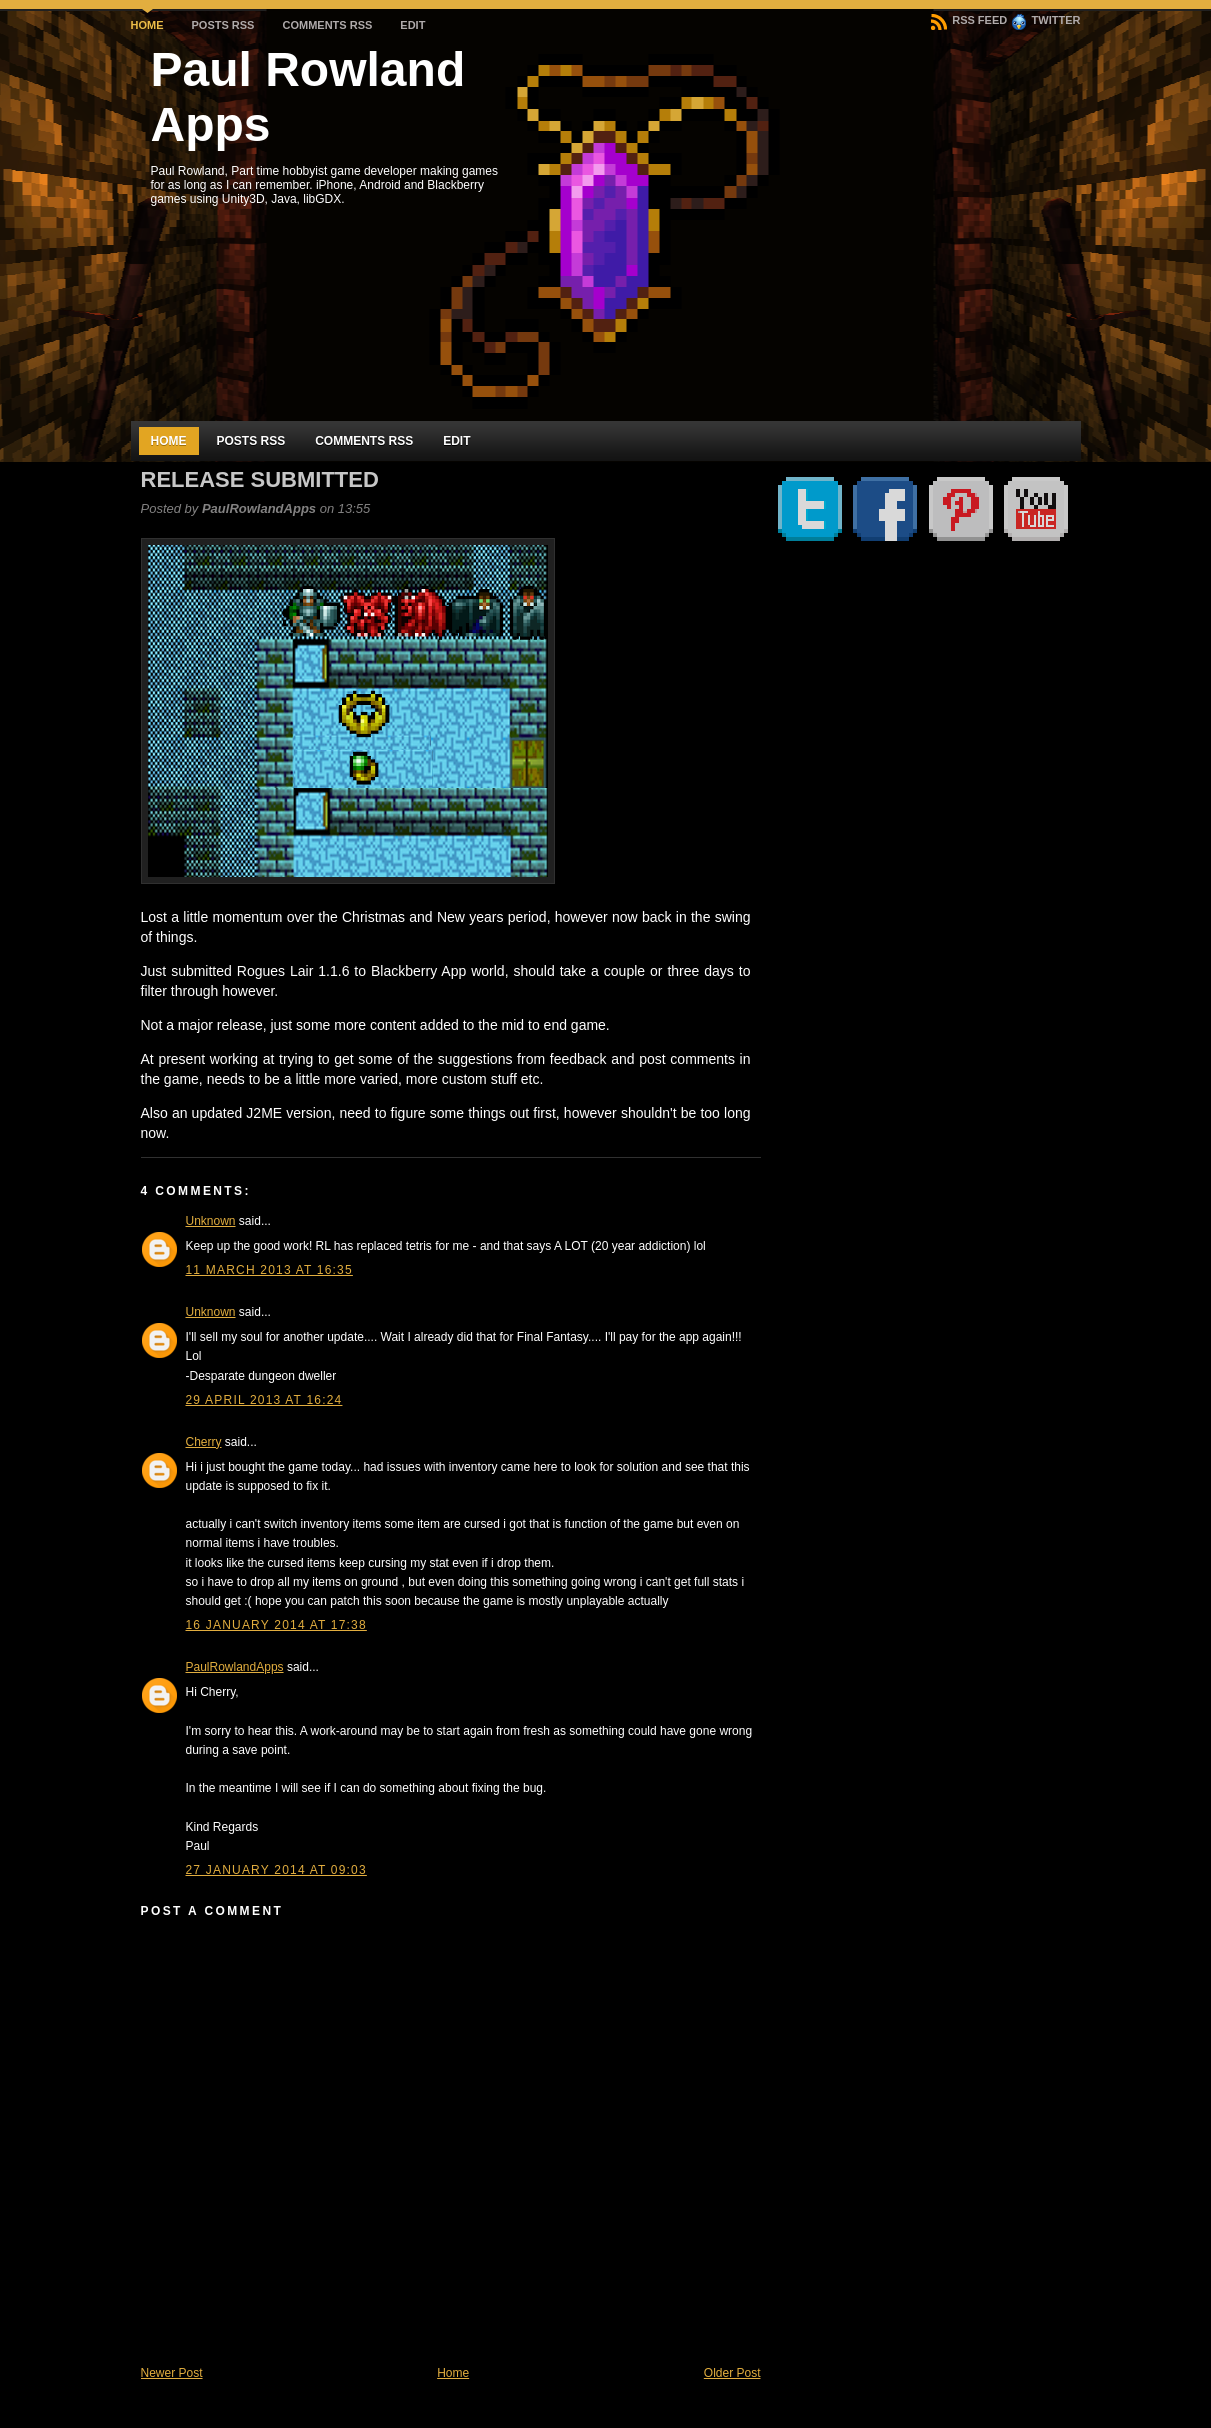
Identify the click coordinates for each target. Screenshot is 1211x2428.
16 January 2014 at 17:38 (276, 1625)
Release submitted (260, 479)
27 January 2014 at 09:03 (276, 1870)
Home (147, 25)
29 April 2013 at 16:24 (264, 1400)
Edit (412, 25)
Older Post (732, 2373)
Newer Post (172, 2373)
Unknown (211, 1221)
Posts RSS (223, 25)
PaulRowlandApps (235, 1667)
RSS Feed (969, 20)
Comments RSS (327, 25)
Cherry (204, 1442)
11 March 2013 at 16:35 (269, 1270)
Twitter (1046, 20)
